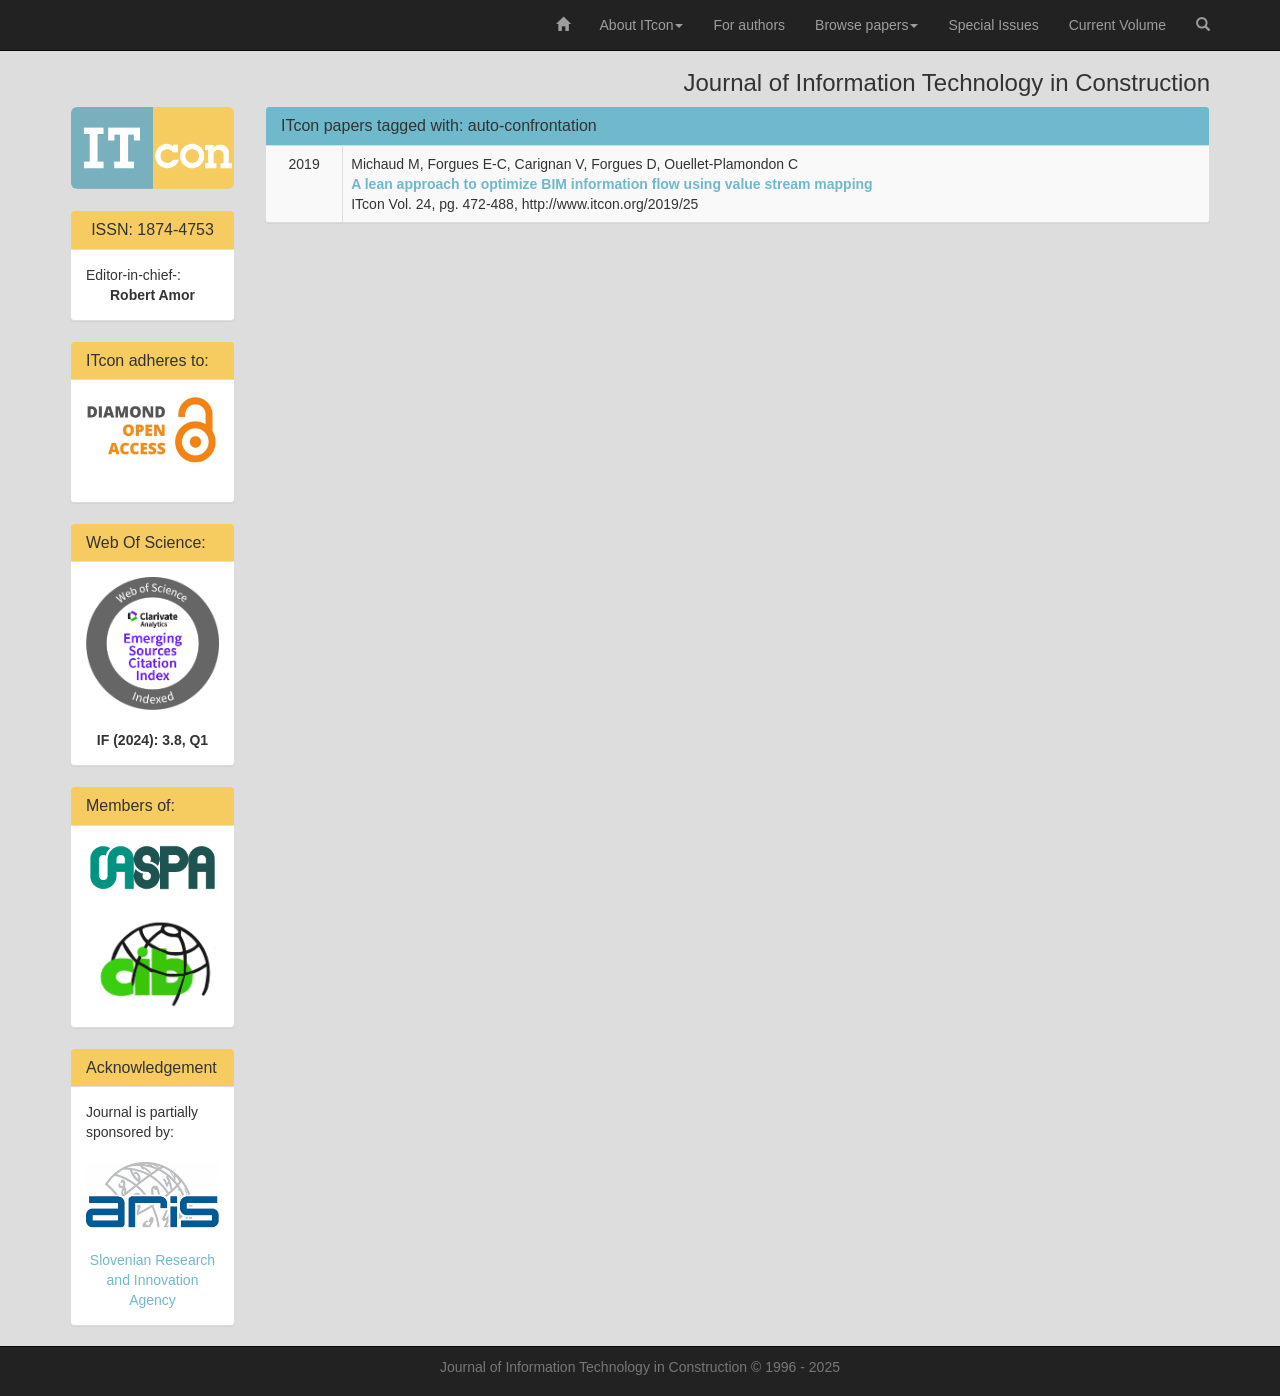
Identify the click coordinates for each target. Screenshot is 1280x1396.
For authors (749, 25)
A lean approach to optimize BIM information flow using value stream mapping (611, 184)
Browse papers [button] (866, 25)
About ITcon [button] (642, 25)
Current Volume (1117, 25)
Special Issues (993, 25)
